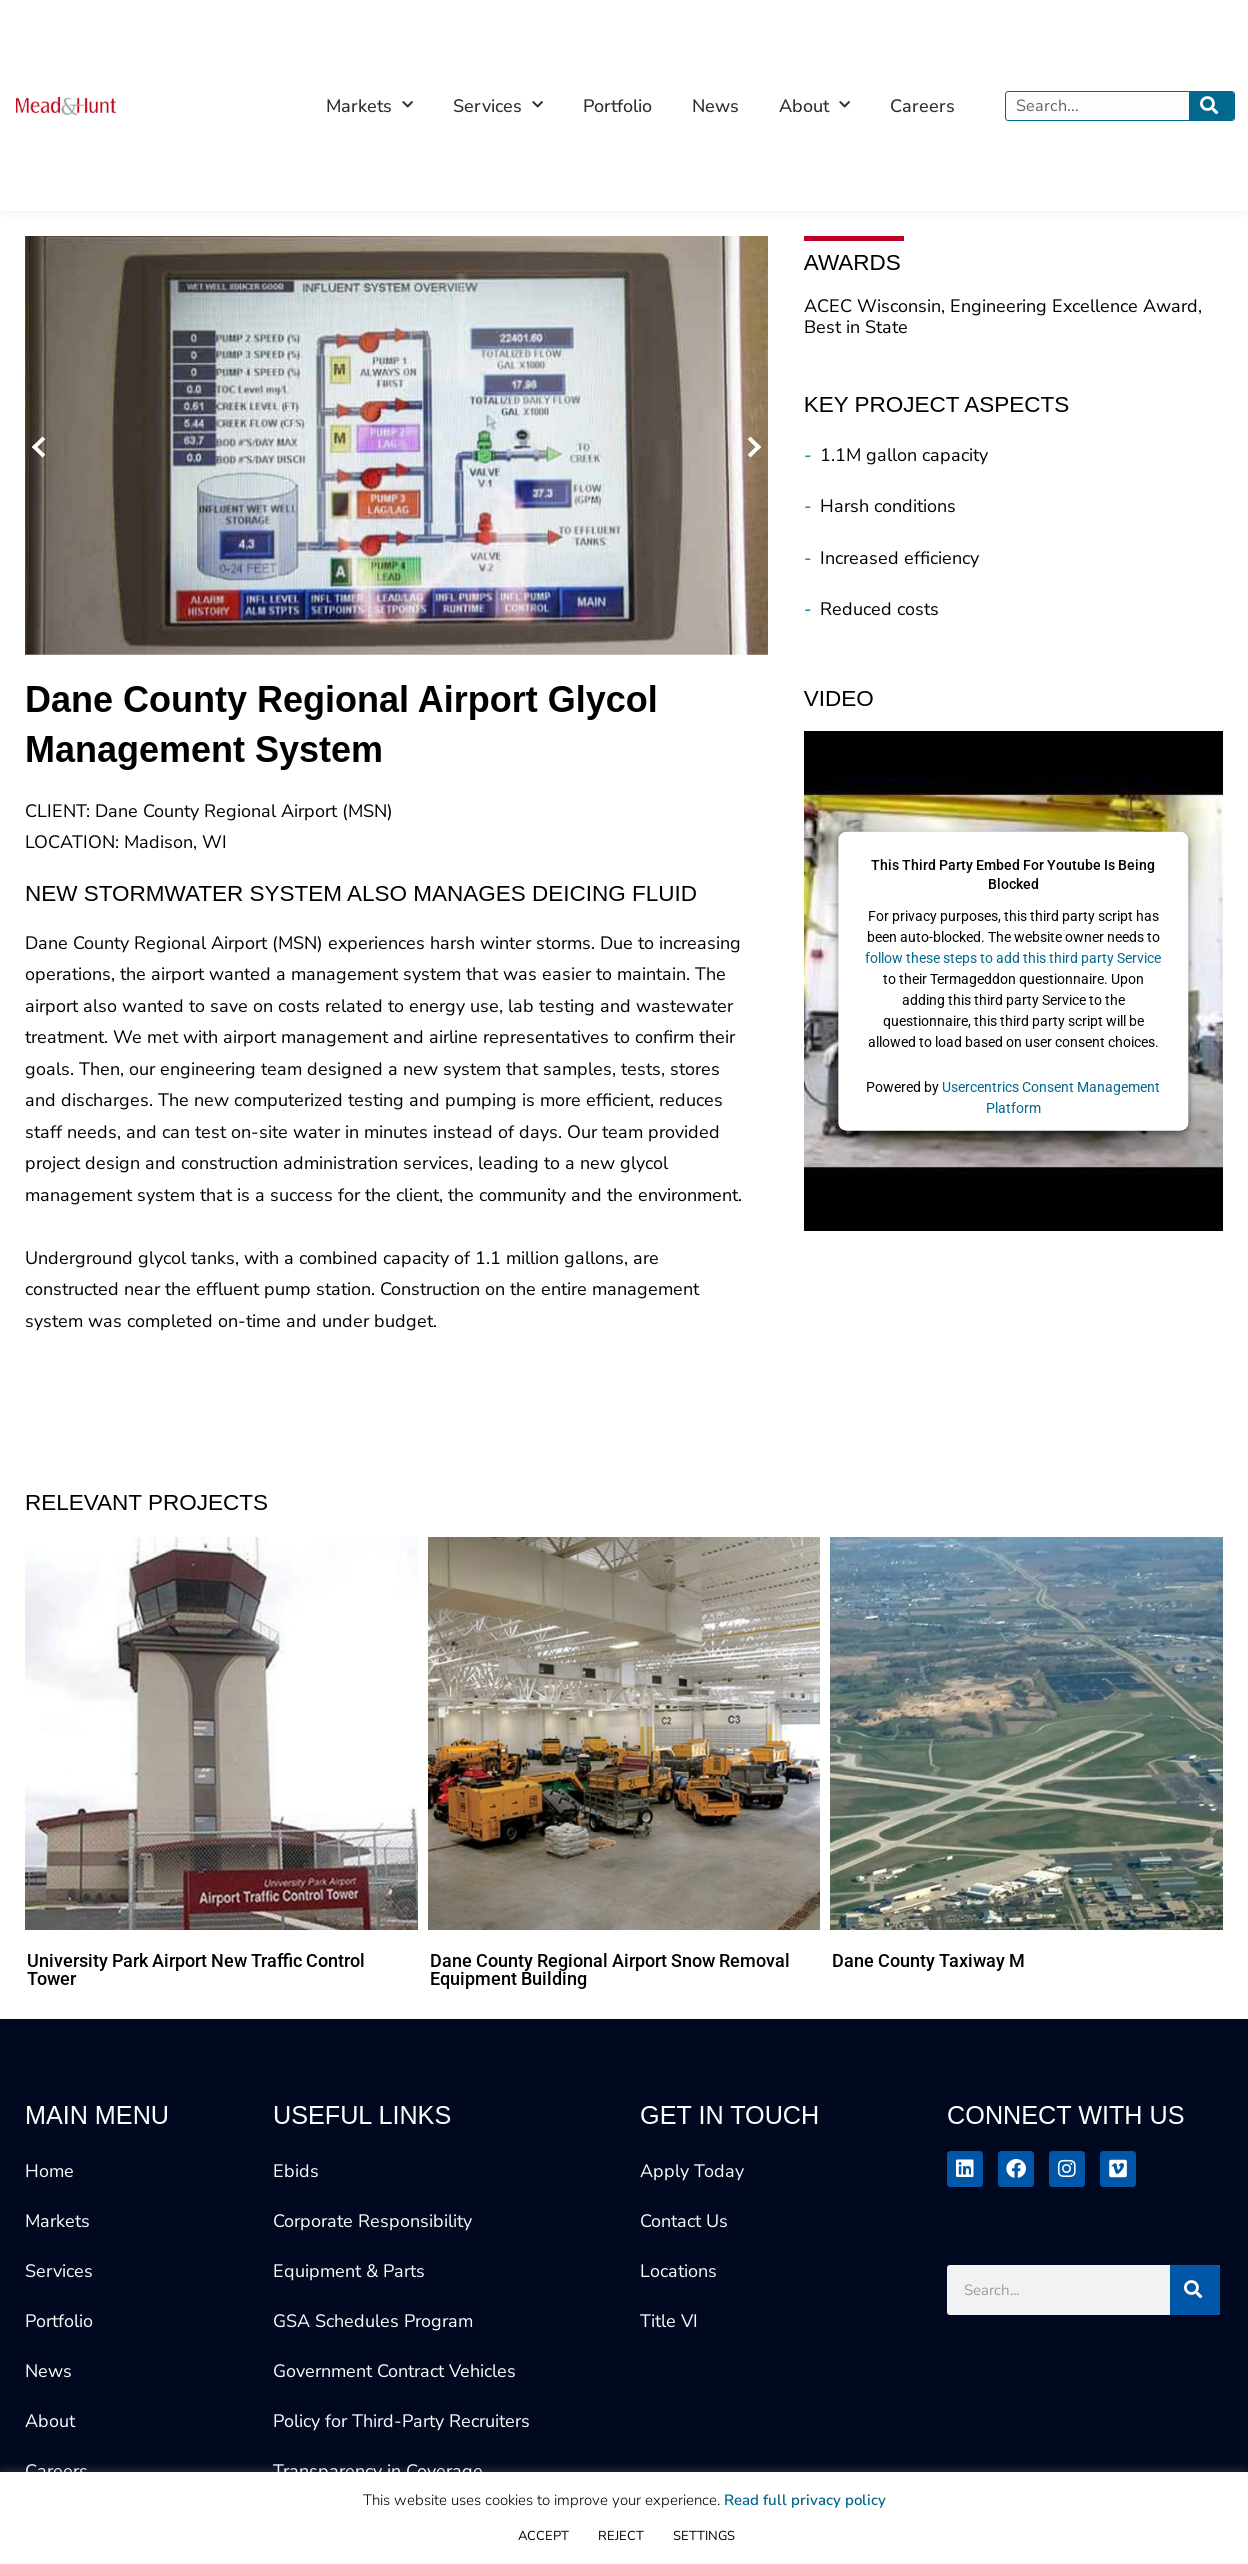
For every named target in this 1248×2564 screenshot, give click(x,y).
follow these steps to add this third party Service (1013, 957)
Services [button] (498, 105)
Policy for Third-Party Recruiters (401, 2421)
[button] (42, 445)
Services (59, 2271)
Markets (57, 2221)
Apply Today (692, 2171)
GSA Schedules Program (373, 2321)
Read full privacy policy (805, 2500)
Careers (922, 106)
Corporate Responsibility (372, 2221)
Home (49, 2171)
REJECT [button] (621, 2536)
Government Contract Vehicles (394, 2371)
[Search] (1211, 106)
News (715, 106)
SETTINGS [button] (704, 2536)
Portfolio (617, 106)
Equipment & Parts (349, 2271)
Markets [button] (369, 105)
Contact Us (684, 2221)
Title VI (669, 2321)
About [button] (814, 105)
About (50, 2421)
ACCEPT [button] (543, 2536)
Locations (678, 2271)
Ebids (296, 2171)
